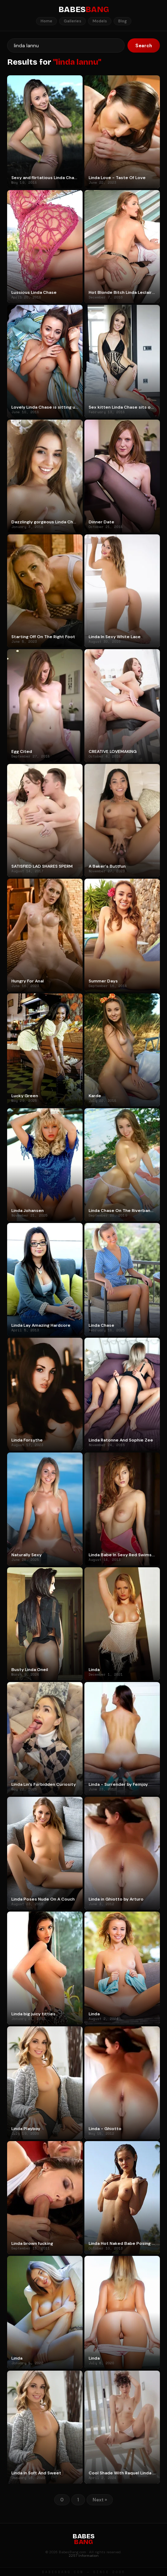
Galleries (72, 20)
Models (100, 20)
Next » (100, 2500)
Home (46, 20)
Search (143, 46)
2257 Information (84, 2555)
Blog (122, 20)
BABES (83, 10)
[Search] (66, 45)
